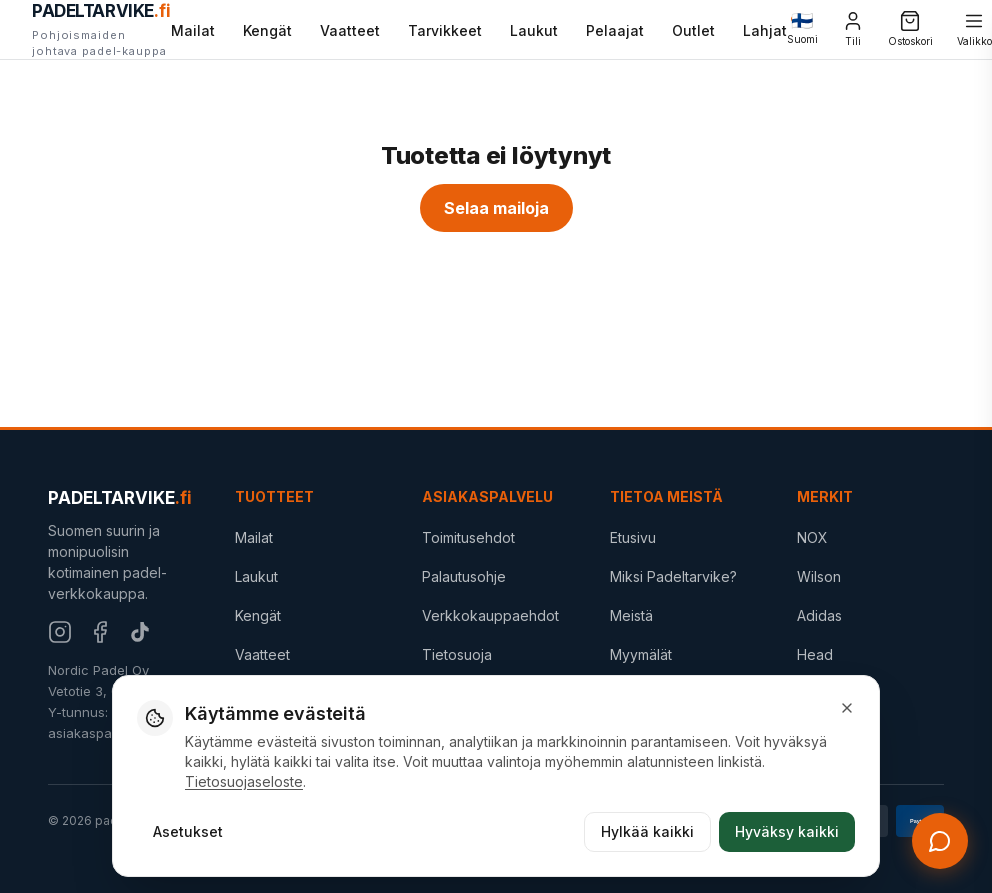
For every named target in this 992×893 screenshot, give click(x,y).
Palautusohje (464, 576)
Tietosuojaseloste (244, 781)
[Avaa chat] (940, 841)
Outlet (693, 30)
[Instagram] (60, 632)
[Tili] (853, 29)
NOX (812, 537)
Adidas (819, 615)
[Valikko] (974, 29)
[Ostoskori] (910, 29)
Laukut (534, 30)
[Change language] (802, 29)
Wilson (819, 576)
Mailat (193, 30)
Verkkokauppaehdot (490, 615)
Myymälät (641, 654)
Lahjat (765, 28)
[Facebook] (100, 632)
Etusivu (633, 537)
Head (815, 654)
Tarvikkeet (445, 30)
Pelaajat (615, 30)
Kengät (267, 30)
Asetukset (188, 831)
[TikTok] (140, 632)
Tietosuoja (457, 654)
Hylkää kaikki (647, 831)
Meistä (631, 615)
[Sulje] (847, 708)
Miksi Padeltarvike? (673, 576)
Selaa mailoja (496, 208)
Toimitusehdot (468, 537)
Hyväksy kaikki (787, 831)
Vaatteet (350, 30)
